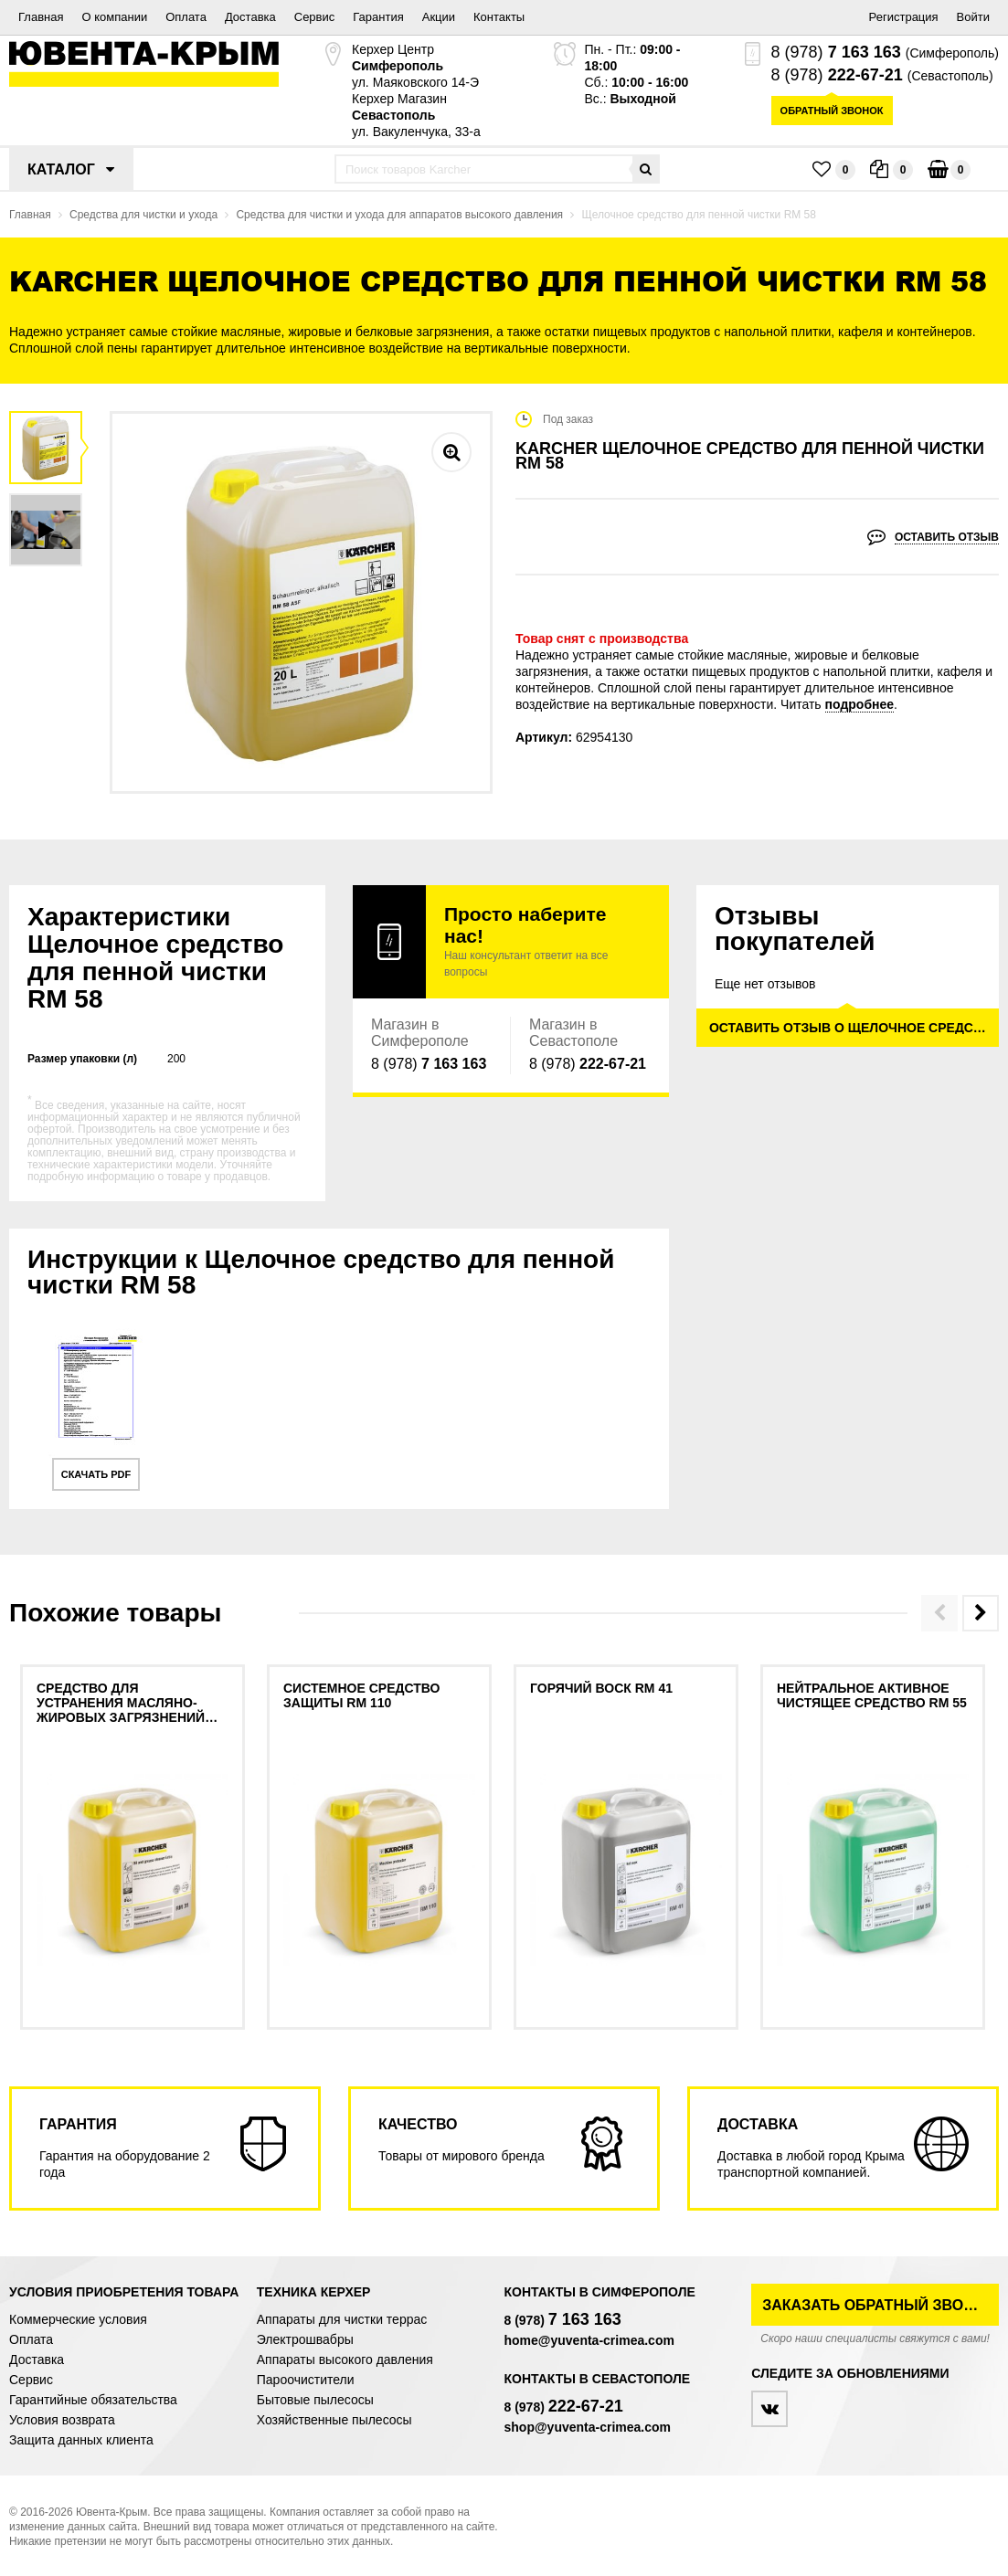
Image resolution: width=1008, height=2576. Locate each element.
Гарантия (378, 17)
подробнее (860, 704)
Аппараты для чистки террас (342, 2319)
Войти (973, 17)
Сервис (314, 17)
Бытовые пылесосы (315, 2399)
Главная (40, 17)
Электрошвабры (305, 2339)
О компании (114, 17)
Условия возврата (62, 2419)
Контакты (499, 17)
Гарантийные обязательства (93, 2399)
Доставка (250, 17)
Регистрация (904, 17)
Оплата (186, 17)
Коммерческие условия (78, 2319)
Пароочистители (306, 2379)
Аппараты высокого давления (345, 2359)
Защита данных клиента (81, 2440)
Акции (438, 17)
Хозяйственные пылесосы (334, 2419)
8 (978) (836, 52)
